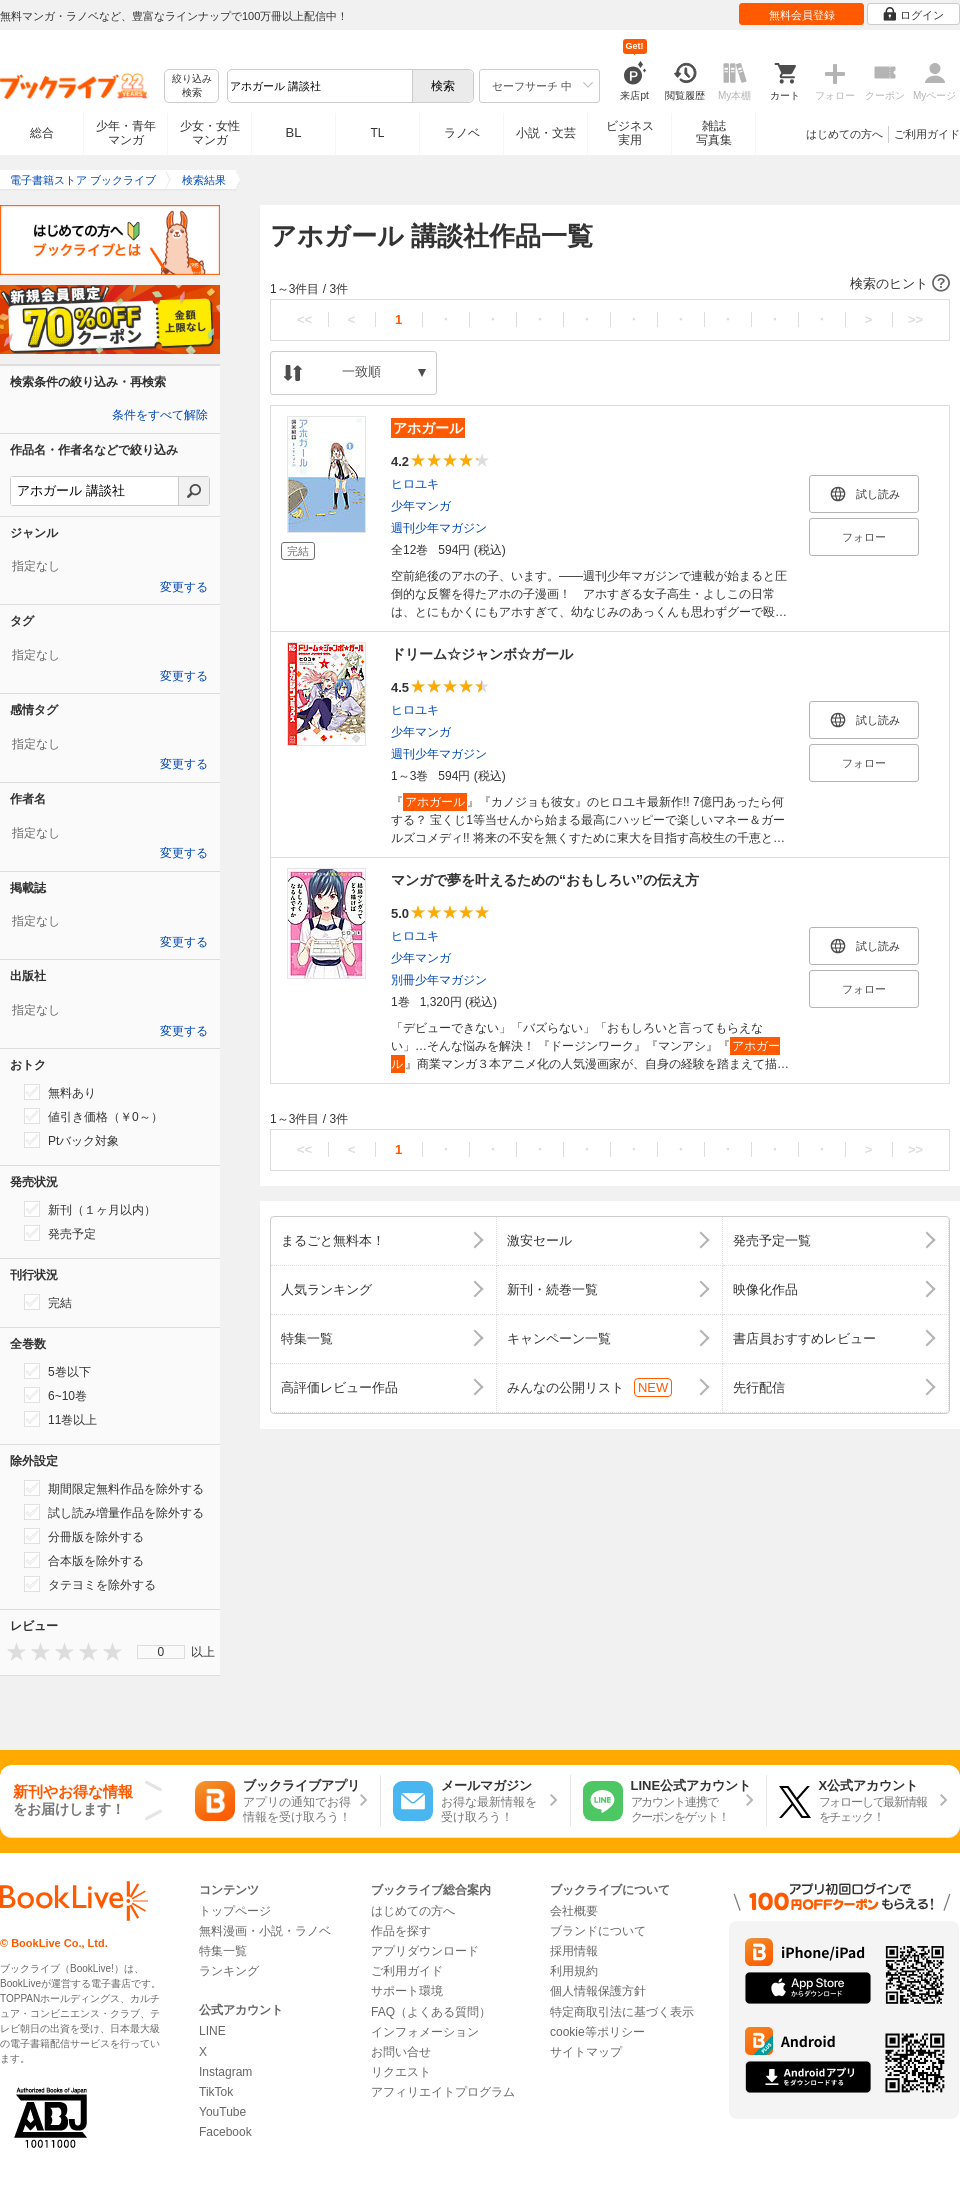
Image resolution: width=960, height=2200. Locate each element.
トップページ (235, 1911)
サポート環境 (407, 1991)
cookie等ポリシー (597, 2032)
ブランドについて (598, 1931)
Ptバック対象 (71, 1140)
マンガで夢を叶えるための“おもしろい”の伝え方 (545, 880)
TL (377, 133)
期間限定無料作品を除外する (114, 1488)
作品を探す (401, 1931)
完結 (48, 1302)
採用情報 (574, 1951)
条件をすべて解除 (160, 415)
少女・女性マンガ (210, 133)
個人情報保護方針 (598, 1991)
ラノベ (462, 133)
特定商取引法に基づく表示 (622, 2012)
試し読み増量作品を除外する (114, 1512)
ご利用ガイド (927, 134)
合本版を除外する (84, 1560)
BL (294, 132)
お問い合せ (401, 2052)
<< (304, 319)
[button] (610, 284)
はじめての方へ (844, 134)
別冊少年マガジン (439, 980)
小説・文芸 (546, 133)
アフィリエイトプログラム (443, 2092)
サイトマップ (586, 2052)
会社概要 (574, 1911)
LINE (212, 2031)
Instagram (225, 2072)
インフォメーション (425, 2032)
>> (915, 319)
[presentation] (12, 1651)
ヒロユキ (415, 484)
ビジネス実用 (630, 133)
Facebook (225, 2132)
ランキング (229, 1971)
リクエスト (401, 2072)
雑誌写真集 (714, 133)
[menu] (161, 1652)
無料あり (60, 1092)
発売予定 (60, 1233)
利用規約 (574, 1971)
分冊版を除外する (84, 1536)
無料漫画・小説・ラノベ (265, 1931)
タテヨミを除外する (90, 1584)
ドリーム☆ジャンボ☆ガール (482, 654)
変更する (184, 587)
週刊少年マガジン (439, 528)
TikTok (216, 2092)
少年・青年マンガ (126, 133)
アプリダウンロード (425, 1951)
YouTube (222, 2112)
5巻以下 (57, 1371)
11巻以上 (60, 1419)
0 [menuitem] (161, 1652)
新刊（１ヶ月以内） (90, 1209)
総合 (42, 133)
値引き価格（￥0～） (93, 1116)
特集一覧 (223, 1951)
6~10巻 (55, 1395)
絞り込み (192, 86)
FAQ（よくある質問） (431, 2012)
